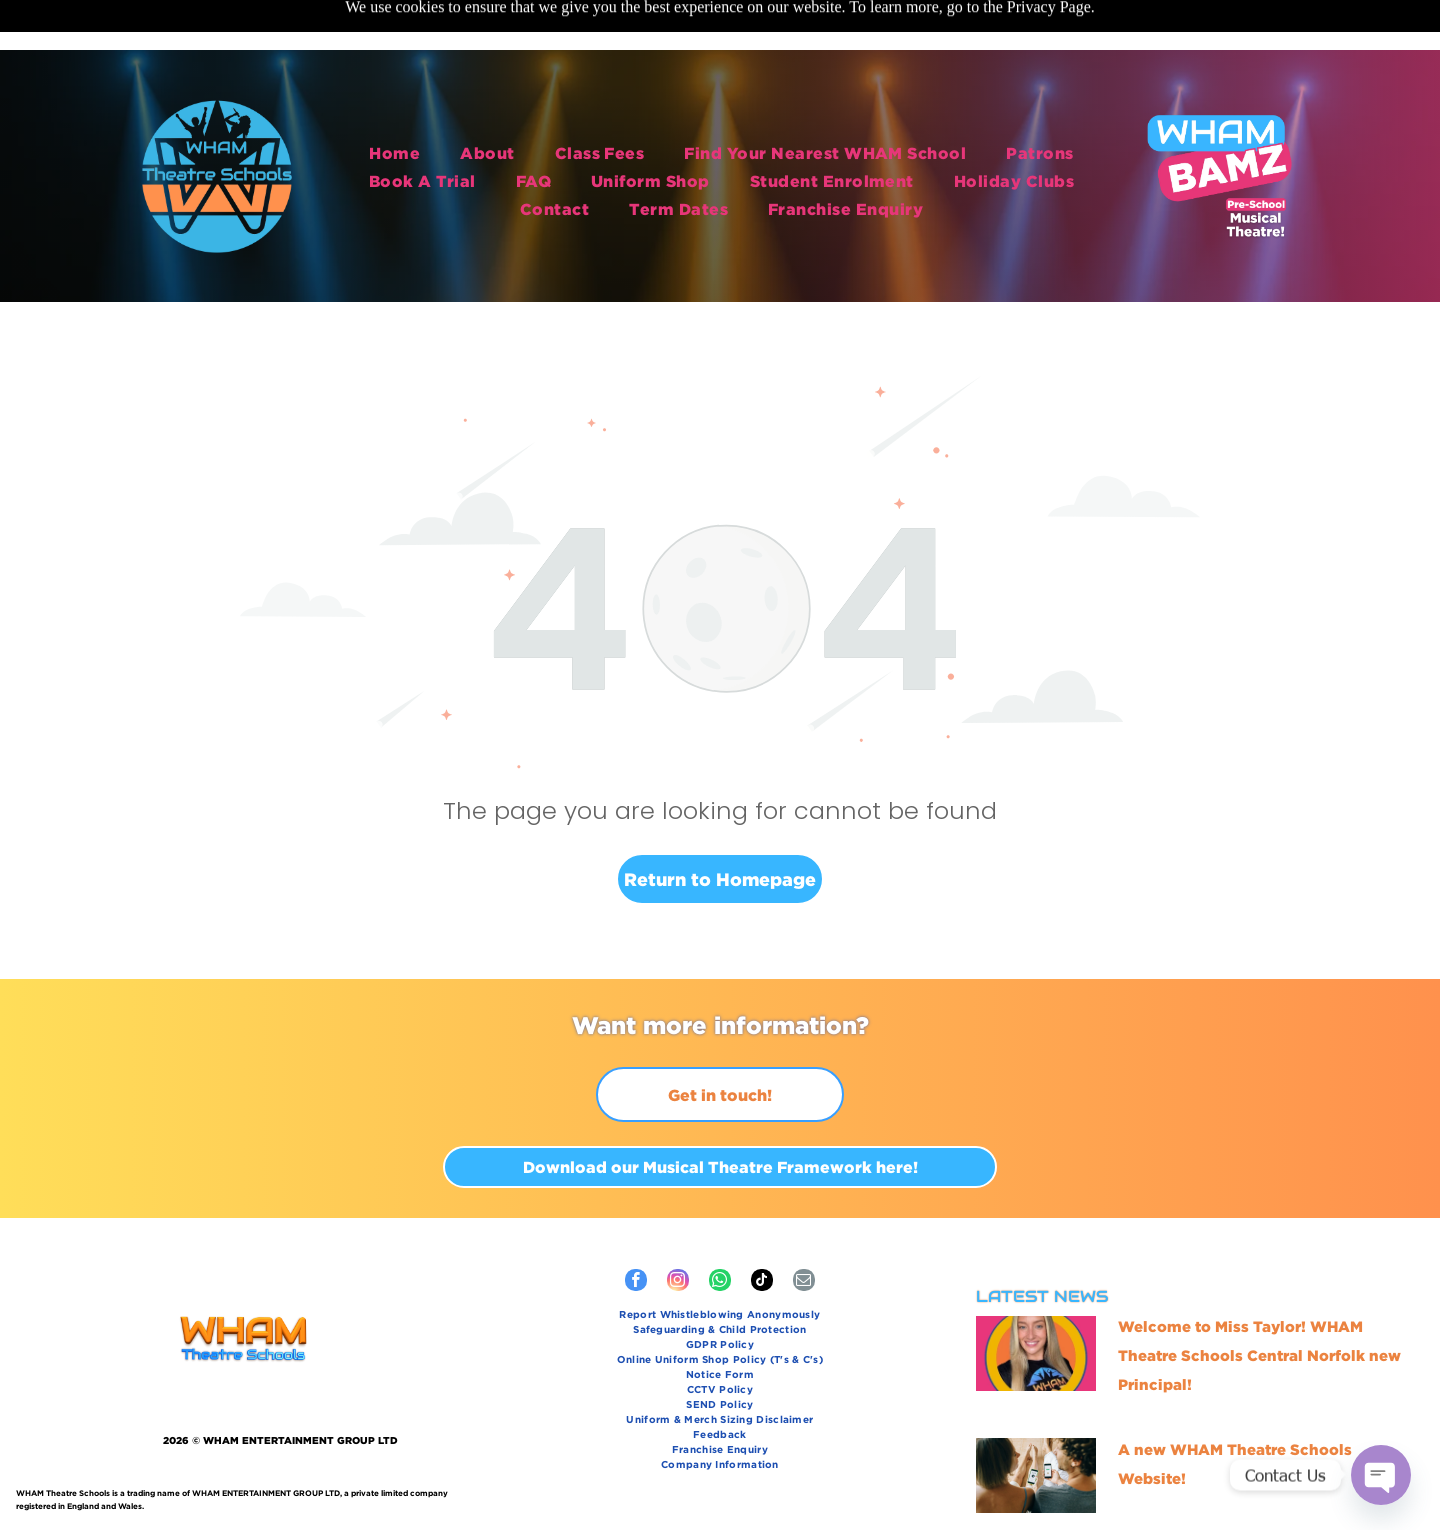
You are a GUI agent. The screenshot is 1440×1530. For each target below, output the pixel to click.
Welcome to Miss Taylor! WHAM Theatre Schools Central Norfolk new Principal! (1259, 1305)
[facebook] (636, 1232)
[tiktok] (762, 1232)
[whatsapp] (720, 1232)
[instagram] (678, 1232)
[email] (804, 1232)
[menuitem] (394, 98)
